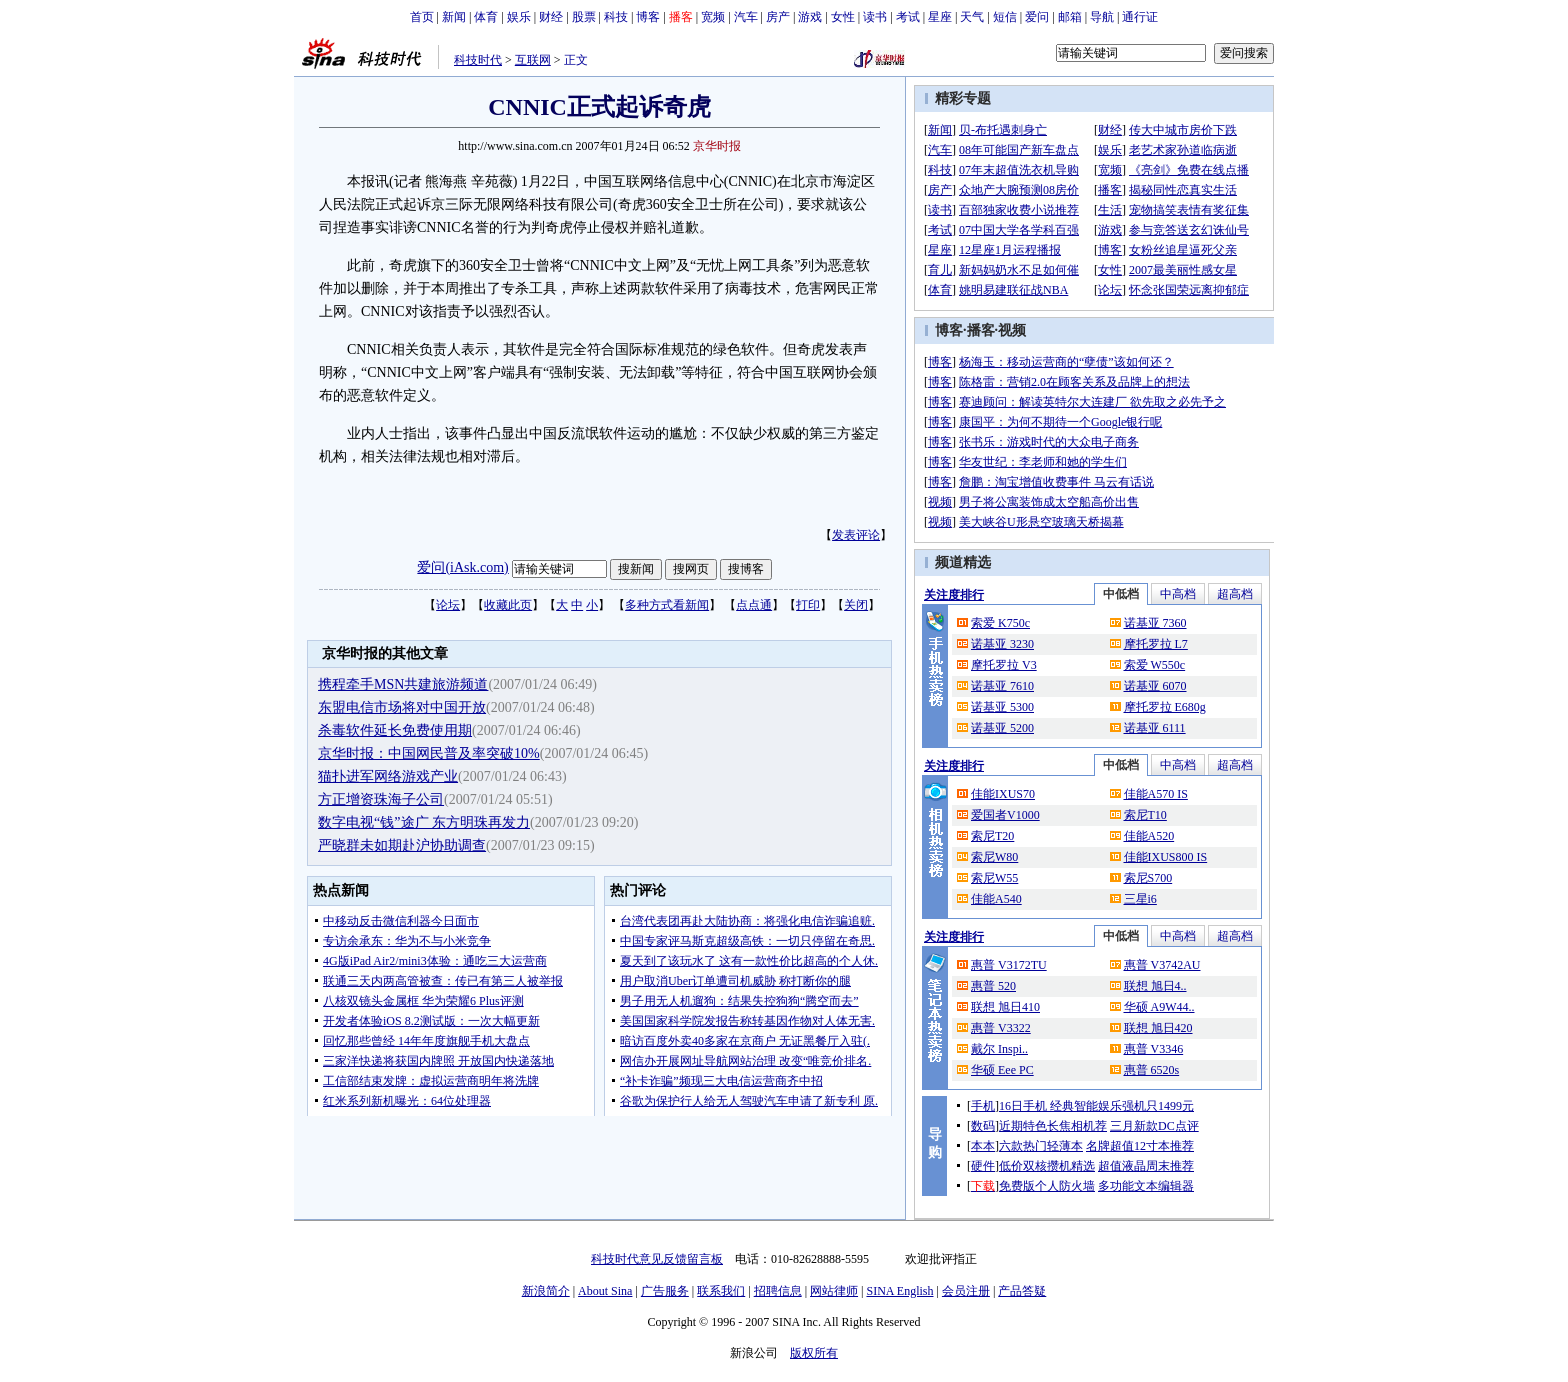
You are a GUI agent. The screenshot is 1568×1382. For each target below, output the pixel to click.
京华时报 (717, 146)
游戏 (810, 17)
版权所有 (814, 1353)
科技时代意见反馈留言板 (657, 1259)
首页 (422, 17)
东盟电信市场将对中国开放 (402, 707)
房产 (778, 17)
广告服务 (665, 1291)
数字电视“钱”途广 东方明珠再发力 (424, 822)
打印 (808, 605)
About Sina (605, 1291)
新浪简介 (546, 1291)
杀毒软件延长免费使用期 (395, 730)
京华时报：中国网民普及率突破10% (429, 753)
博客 (648, 17)
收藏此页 (508, 605)
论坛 (448, 605)
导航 (1102, 17)
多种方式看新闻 (667, 605)
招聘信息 (778, 1291)
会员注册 (966, 1291)
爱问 (1037, 17)
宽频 (713, 17)
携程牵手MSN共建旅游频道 (403, 684)
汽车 (746, 17)
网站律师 (834, 1291)
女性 (843, 17)
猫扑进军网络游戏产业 (388, 776)
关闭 (856, 605)
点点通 (754, 605)
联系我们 (721, 1291)
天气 (972, 17)
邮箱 (1070, 17)
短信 (1005, 17)
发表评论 (856, 535)
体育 (486, 17)
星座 (940, 17)
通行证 (1140, 17)
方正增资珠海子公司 (381, 799)
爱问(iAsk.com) (462, 567)
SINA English (899, 1291)
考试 (908, 17)
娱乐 (519, 17)
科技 (616, 17)
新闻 (454, 17)
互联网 (533, 60)
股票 (584, 17)
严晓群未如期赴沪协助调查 (402, 845)
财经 (551, 17)
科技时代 (478, 60)
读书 (875, 17)
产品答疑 (1022, 1291)
